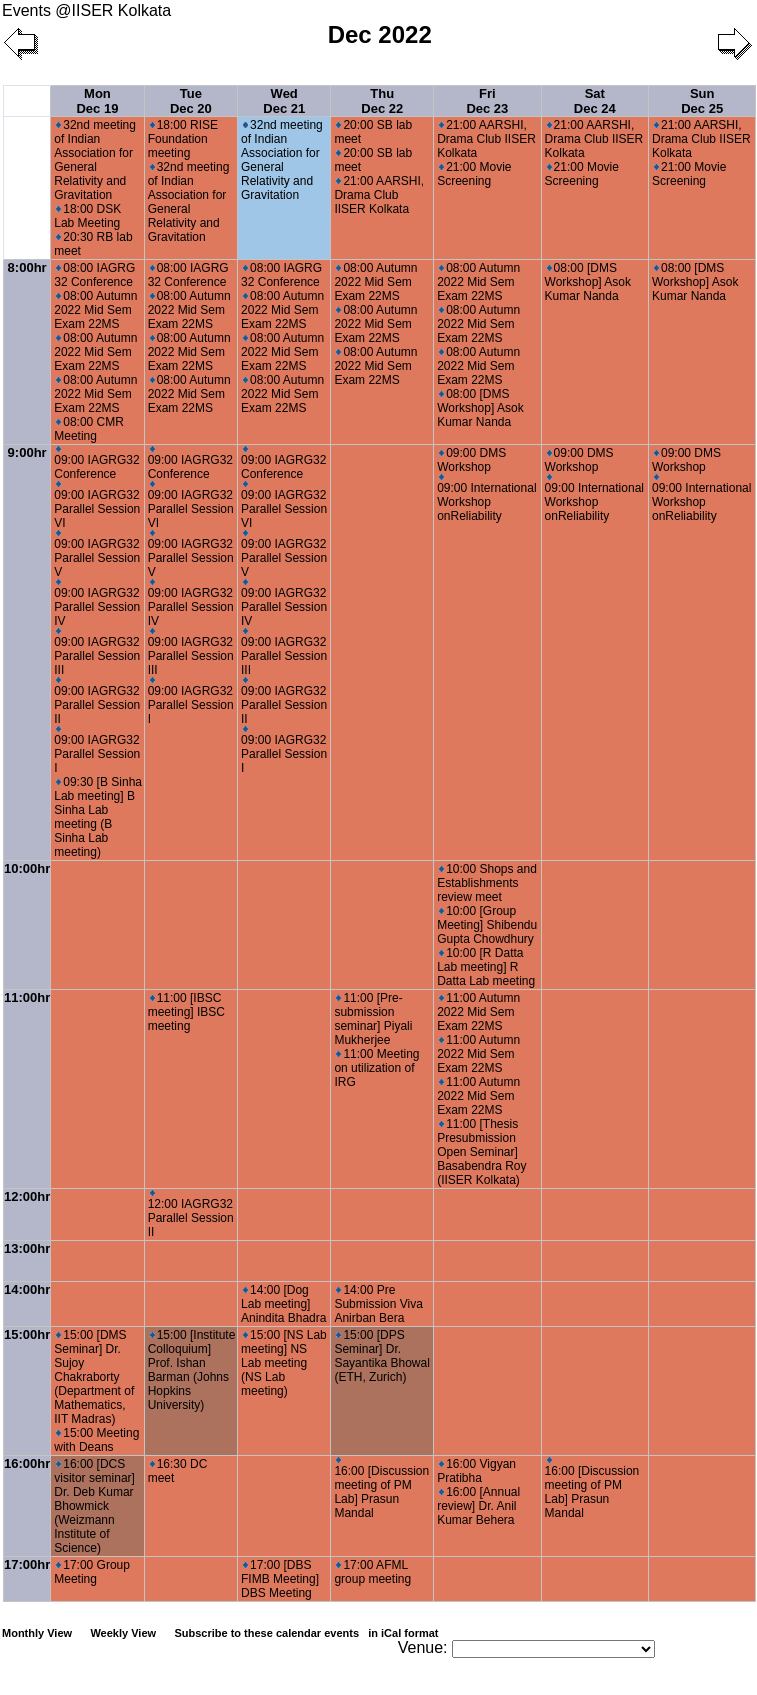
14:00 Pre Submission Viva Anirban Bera (378, 1304)
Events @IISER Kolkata (86, 10)
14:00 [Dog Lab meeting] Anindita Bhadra (283, 1304)
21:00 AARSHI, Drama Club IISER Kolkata (379, 195)
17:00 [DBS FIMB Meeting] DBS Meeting (280, 1579)
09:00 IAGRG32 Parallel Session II (97, 701)
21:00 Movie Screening (474, 174)
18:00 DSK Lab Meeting (87, 216)
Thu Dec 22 (382, 101)
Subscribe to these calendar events (307, 1633)
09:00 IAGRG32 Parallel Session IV (97, 603)
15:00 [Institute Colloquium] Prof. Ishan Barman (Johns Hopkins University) (192, 1370)
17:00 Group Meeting (92, 1572)
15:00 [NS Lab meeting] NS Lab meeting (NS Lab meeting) (284, 1363)
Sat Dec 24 (595, 101)
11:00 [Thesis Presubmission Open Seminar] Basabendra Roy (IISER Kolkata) (481, 1152)
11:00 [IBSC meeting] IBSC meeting (186, 1012)
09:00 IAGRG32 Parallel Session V (97, 554)
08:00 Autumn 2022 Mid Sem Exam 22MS (95, 310)
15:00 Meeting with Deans (96, 1440)
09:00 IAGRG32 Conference (96, 463)
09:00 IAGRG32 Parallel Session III (97, 652)
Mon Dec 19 (97, 101)
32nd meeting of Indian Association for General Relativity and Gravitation (95, 160)
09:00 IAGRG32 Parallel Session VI (97, 505)
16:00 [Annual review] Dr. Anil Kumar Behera (478, 1506)
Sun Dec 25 (702, 101)
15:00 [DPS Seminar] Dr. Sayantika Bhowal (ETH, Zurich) (381, 1356)
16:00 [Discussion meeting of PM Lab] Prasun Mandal (381, 1488)
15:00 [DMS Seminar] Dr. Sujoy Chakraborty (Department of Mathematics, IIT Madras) (94, 1377)
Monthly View (37, 1633)
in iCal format (403, 1633)
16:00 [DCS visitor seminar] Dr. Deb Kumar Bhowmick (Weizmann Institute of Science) (94, 1506)
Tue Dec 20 (191, 101)
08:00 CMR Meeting (89, 429)
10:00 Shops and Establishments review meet (487, 883)
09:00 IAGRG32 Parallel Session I (97, 750)
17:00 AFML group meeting (372, 1572)
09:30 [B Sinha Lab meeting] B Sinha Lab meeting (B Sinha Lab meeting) (98, 817)
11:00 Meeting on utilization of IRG (376, 1068)
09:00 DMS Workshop (471, 460)
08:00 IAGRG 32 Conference (94, 275)
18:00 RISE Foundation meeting (183, 139)
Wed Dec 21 (284, 101)
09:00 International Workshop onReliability (486, 498)
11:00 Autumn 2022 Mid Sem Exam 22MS (478, 1012)
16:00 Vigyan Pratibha (476, 1471)
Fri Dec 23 (487, 101)
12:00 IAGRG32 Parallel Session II (191, 1214)
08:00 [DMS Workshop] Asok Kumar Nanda (480, 408)
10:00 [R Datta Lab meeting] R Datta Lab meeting (486, 967)
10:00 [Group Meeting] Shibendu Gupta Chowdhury (487, 925)
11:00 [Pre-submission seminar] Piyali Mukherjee (373, 1019)
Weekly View (123, 1633)
